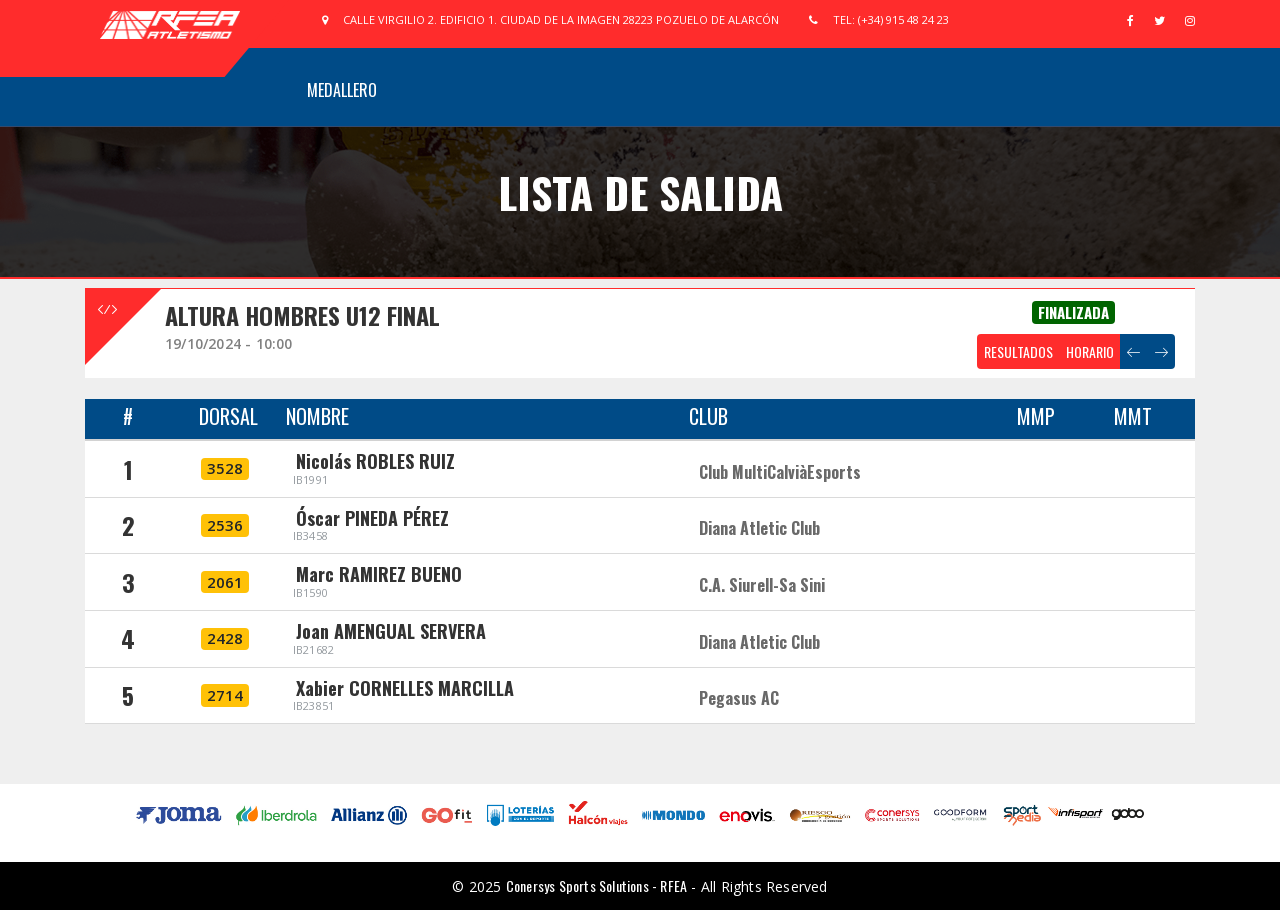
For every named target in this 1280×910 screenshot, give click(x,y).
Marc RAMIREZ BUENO (379, 574)
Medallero (342, 90)
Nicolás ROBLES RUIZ (375, 461)
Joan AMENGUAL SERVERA (391, 631)
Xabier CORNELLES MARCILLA (405, 688)
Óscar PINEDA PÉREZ (372, 518)
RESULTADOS (1018, 351)
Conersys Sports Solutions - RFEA (596, 885)
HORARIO (1090, 351)
